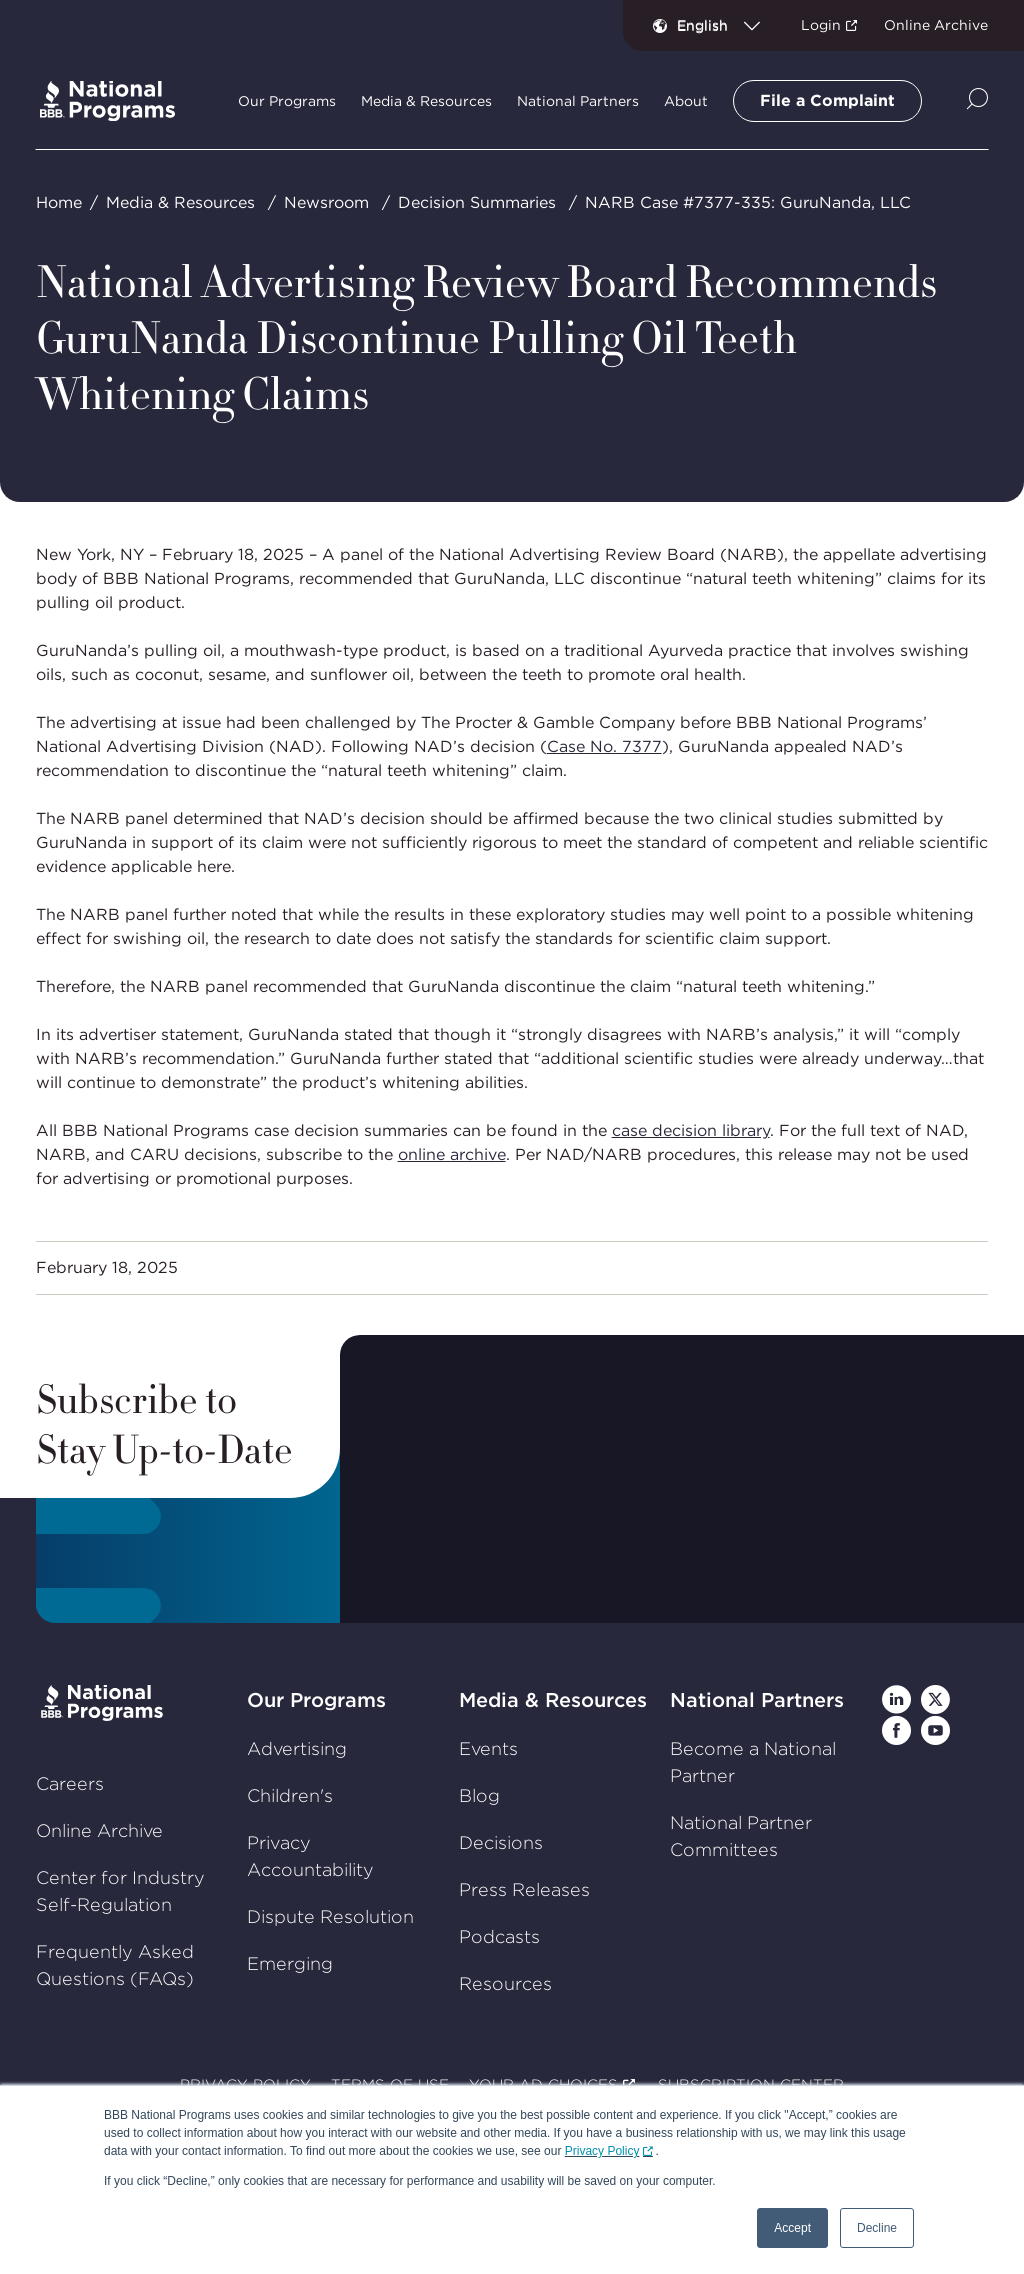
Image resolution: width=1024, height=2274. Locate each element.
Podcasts (499, 1936)
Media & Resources (180, 202)
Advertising (297, 1748)
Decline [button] (877, 2228)
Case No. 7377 (604, 746)
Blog (479, 1795)
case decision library (691, 1130)
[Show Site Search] (977, 100)
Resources (505, 1983)
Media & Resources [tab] (426, 101)
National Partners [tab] (578, 101)
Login (821, 25)
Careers (70, 1783)
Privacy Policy (602, 2151)
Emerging (290, 1963)
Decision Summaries (477, 202)
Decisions (501, 1842)
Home (59, 202)
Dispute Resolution (330, 1916)
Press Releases (524, 1889)
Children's (290, 1795)
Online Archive (936, 25)
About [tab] (686, 101)
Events (488, 1748)
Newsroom (326, 202)
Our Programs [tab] (287, 101)
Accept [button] (792, 2228)
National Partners (757, 1700)
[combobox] (726, 25)
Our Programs (316, 1700)
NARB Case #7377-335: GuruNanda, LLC (748, 202)
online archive (452, 1154)
